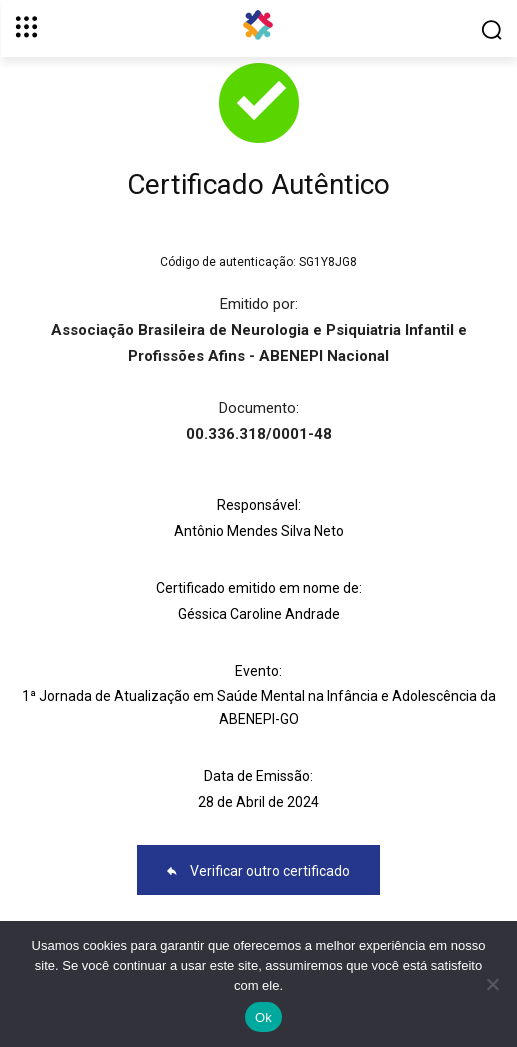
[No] (492, 984)
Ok (263, 1017)
